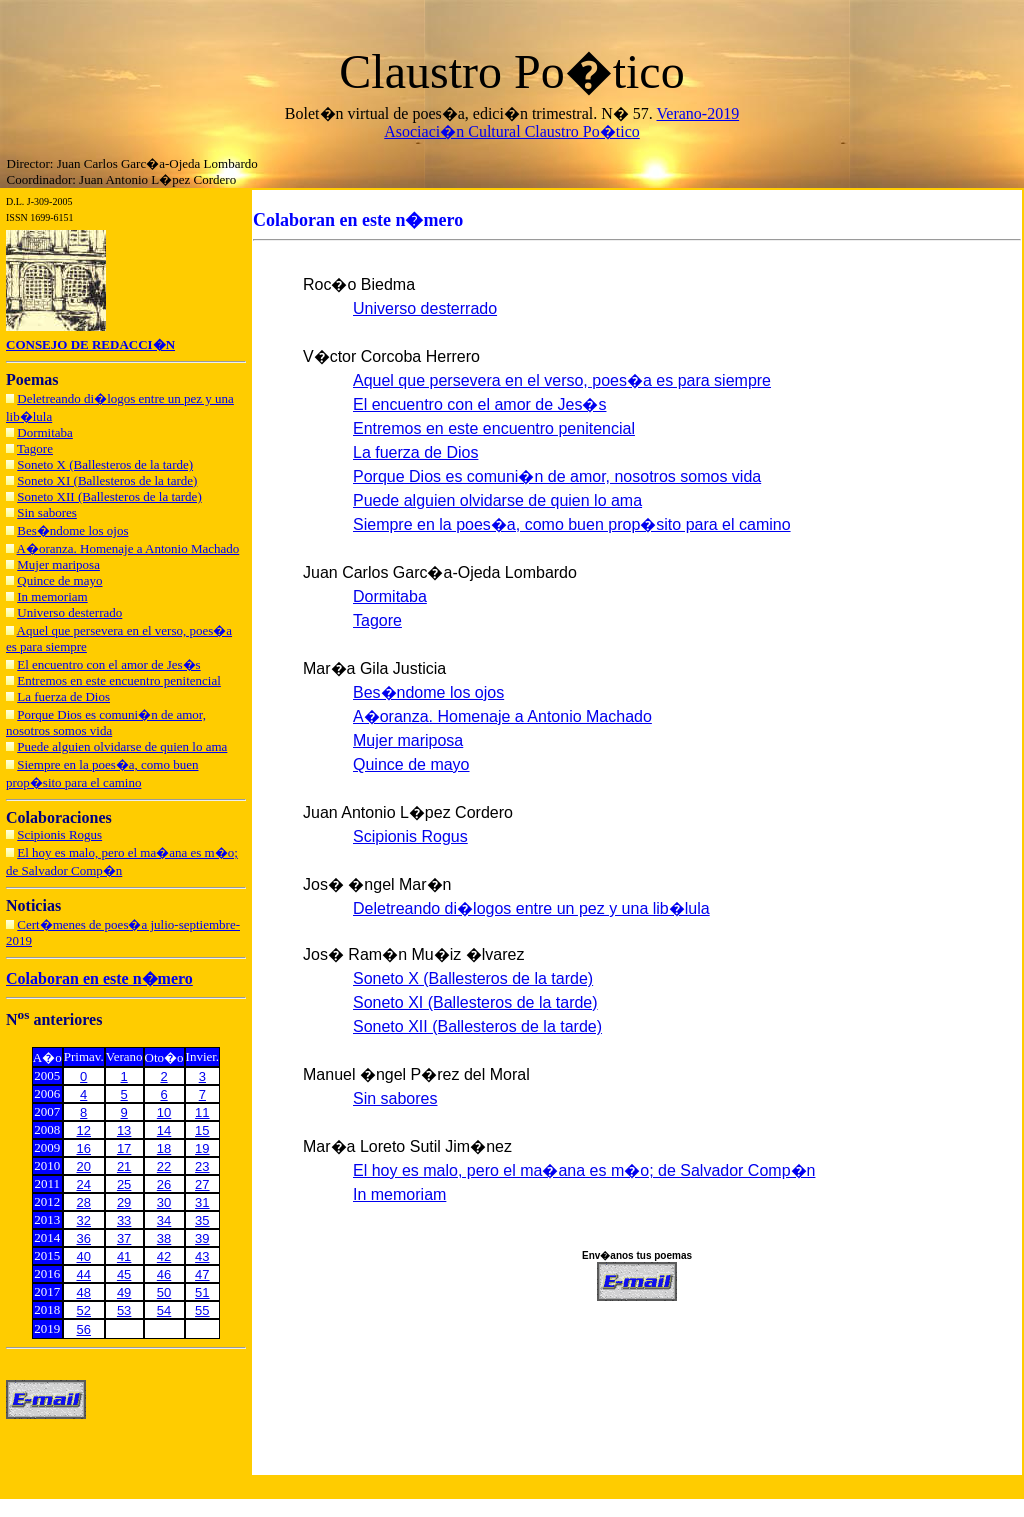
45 (124, 1274)
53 (124, 1310)
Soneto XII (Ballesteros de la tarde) (109, 496)
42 (164, 1256)
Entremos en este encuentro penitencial (119, 680)
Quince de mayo (59, 580)
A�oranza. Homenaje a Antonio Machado (128, 548)
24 (84, 1184)
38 (164, 1238)
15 (202, 1130)
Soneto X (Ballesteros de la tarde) (105, 464)
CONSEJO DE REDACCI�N (90, 344)
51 (202, 1292)
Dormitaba (45, 432)
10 (164, 1112)
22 (164, 1166)
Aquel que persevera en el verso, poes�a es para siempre (562, 380)
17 (124, 1148)
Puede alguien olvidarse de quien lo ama (122, 746)
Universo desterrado (69, 612)
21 (124, 1166)
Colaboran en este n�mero (99, 978)
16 (84, 1148)
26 (164, 1184)
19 (202, 1148)
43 (202, 1256)
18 (164, 1148)
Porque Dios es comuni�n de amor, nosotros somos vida (106, 722)
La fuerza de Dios (63, 696)
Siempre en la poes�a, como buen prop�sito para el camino (572, 524)
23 (202, 1166)
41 (124, 1256)
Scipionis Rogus (59, 834)
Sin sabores (47, 512)
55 (202, 1310)
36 (84, 1238)
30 (164, 1202)
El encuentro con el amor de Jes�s (108, 664)
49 (124, 1292)
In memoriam (52, 596)
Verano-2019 (698, 113)
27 (202, 1184)
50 (164, 1292)
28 (84, 1202)
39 (202, 1238)
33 (124, 1220)
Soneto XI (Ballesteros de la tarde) (107, 480)
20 (84, 1166)
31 (202, 1202)
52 (84, 1310)
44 (84, 1274)
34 (164, 1220)
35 (202, 1220)
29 (124, 1202)
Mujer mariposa (58, 564)
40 (84, 1256)
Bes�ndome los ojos (72, 530)
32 (84, 1220)
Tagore (35, 448)
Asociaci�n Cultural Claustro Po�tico (512, 131)
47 (202, 1274)
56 (84, 1329)
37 (124, 1238)
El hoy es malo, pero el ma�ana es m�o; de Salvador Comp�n (584, 1170)
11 (202, 1112)
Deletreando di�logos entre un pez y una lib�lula (531, 908)
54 (164, 1310)
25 (124, 1184)
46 (164, 1274)
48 (84, 1292)
